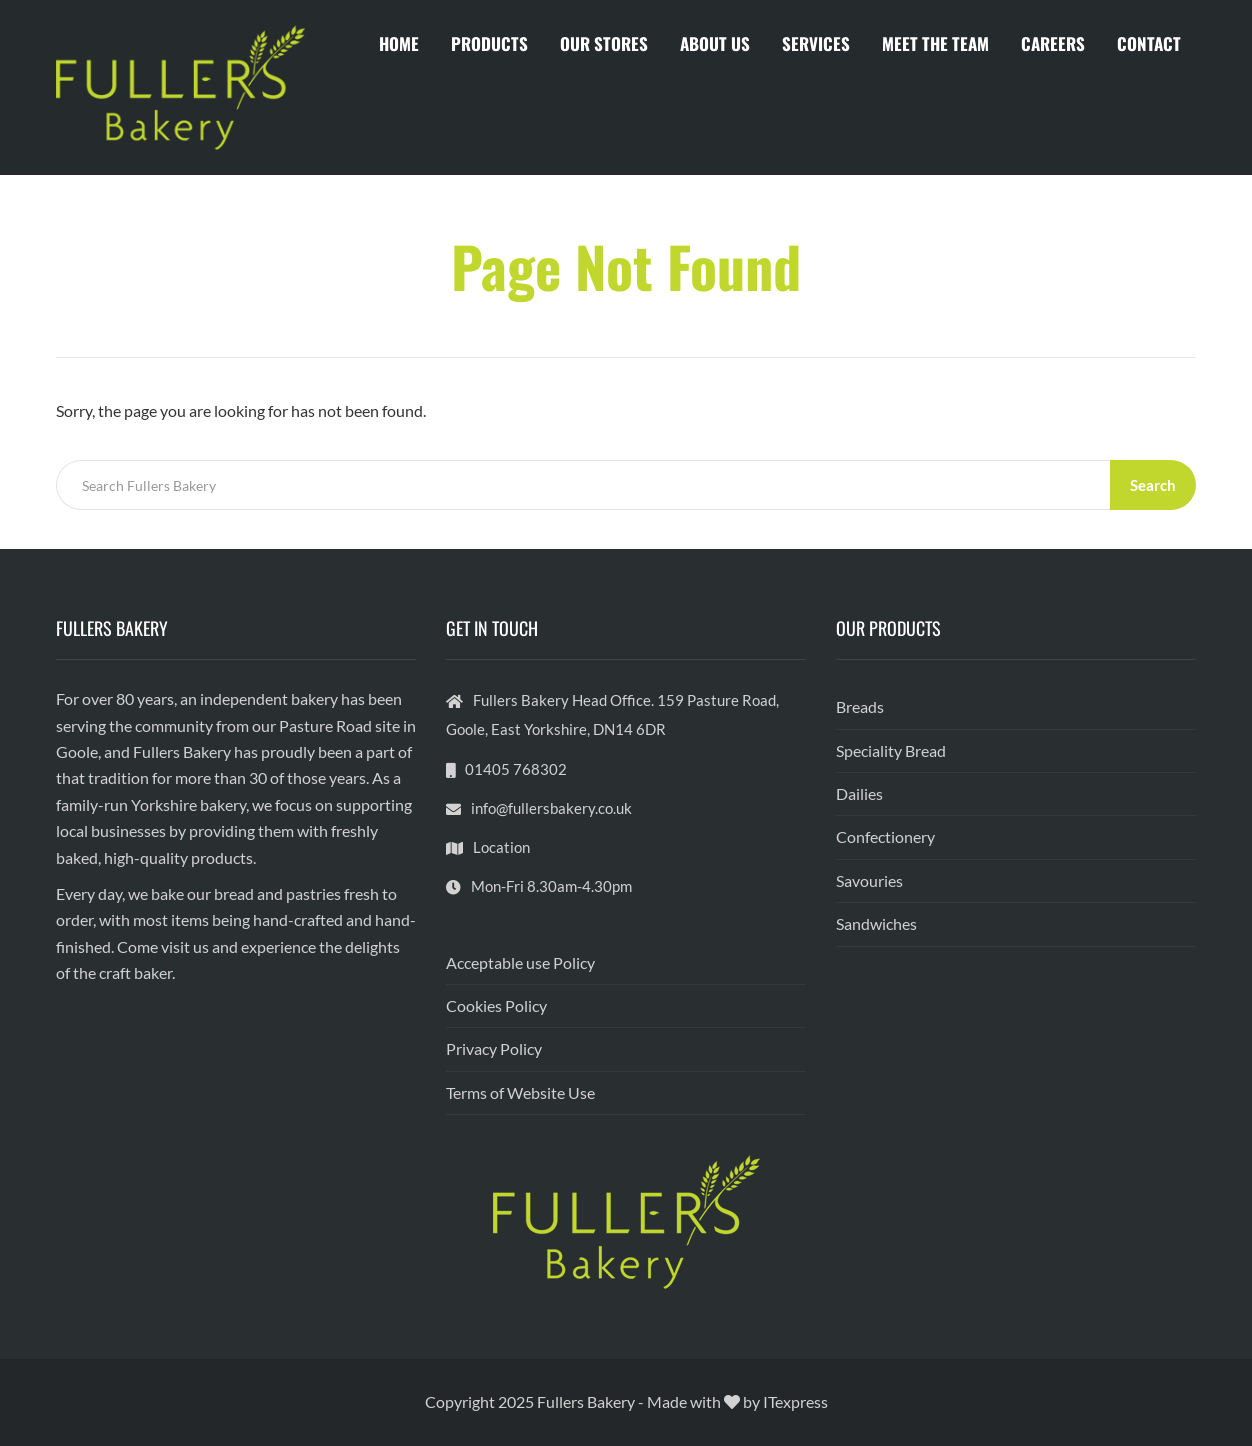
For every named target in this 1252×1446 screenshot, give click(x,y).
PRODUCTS (489, 43)
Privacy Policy (494, 1048)
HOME (399, 43)
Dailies (859, 793)
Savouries (869, 880)
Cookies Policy (496, 1005)
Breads (860, 706)
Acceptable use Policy (520, 962)
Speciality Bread (891, 750)
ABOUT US (715, 43)
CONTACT (1149, 43)
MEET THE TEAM (935, 43)
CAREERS (1053, 43)
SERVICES (816, 43)
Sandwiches (876, 923)
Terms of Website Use (520, 1092)
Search (1153, 485)
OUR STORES (604, 43)
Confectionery (885, 836)
